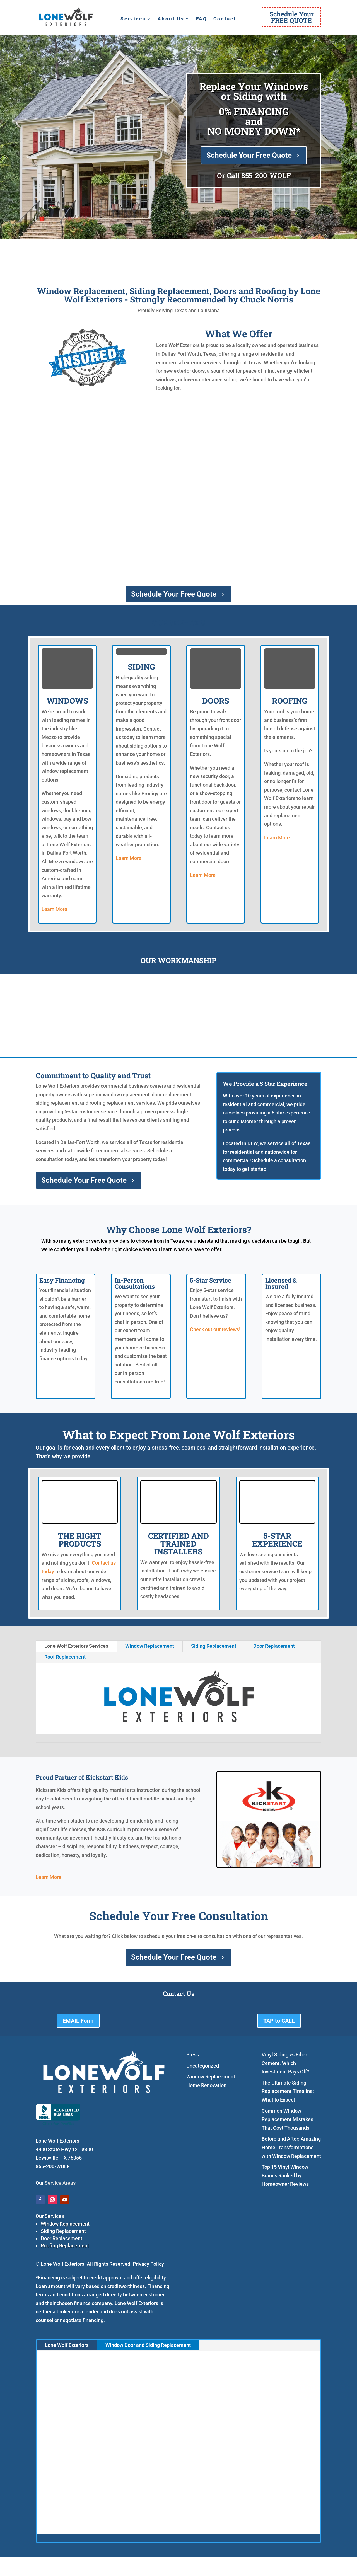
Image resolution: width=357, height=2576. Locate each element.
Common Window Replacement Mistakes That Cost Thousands (287, 2119)
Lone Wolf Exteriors (66, 2345)
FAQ (201, 19)
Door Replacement (274, 1646)
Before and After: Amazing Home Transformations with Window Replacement (291, 2147)
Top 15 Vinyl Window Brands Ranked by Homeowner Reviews (285, 2175)
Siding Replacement (213, 1646)
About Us (171, 19)
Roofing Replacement (65, 2245)
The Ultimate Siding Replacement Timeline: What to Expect (288, 2091)
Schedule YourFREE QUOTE (291, 17)
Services (133, 19)
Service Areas (60, 2183)
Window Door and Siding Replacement (148, 2345)
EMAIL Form (78, 2020)
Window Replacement (149, 1646)
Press (192, 2055)
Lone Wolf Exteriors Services (76, 1646)
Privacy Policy (148, 2264)
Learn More (54, 909)
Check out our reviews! (215, 1329)
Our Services (50, 2216)
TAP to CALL (279, 2020)
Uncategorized (202, 2066)
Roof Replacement (65, 1657)
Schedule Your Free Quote (249, 155)
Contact (224, 19)
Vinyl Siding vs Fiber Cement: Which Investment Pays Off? (285, 2063)
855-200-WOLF (266, 175)
